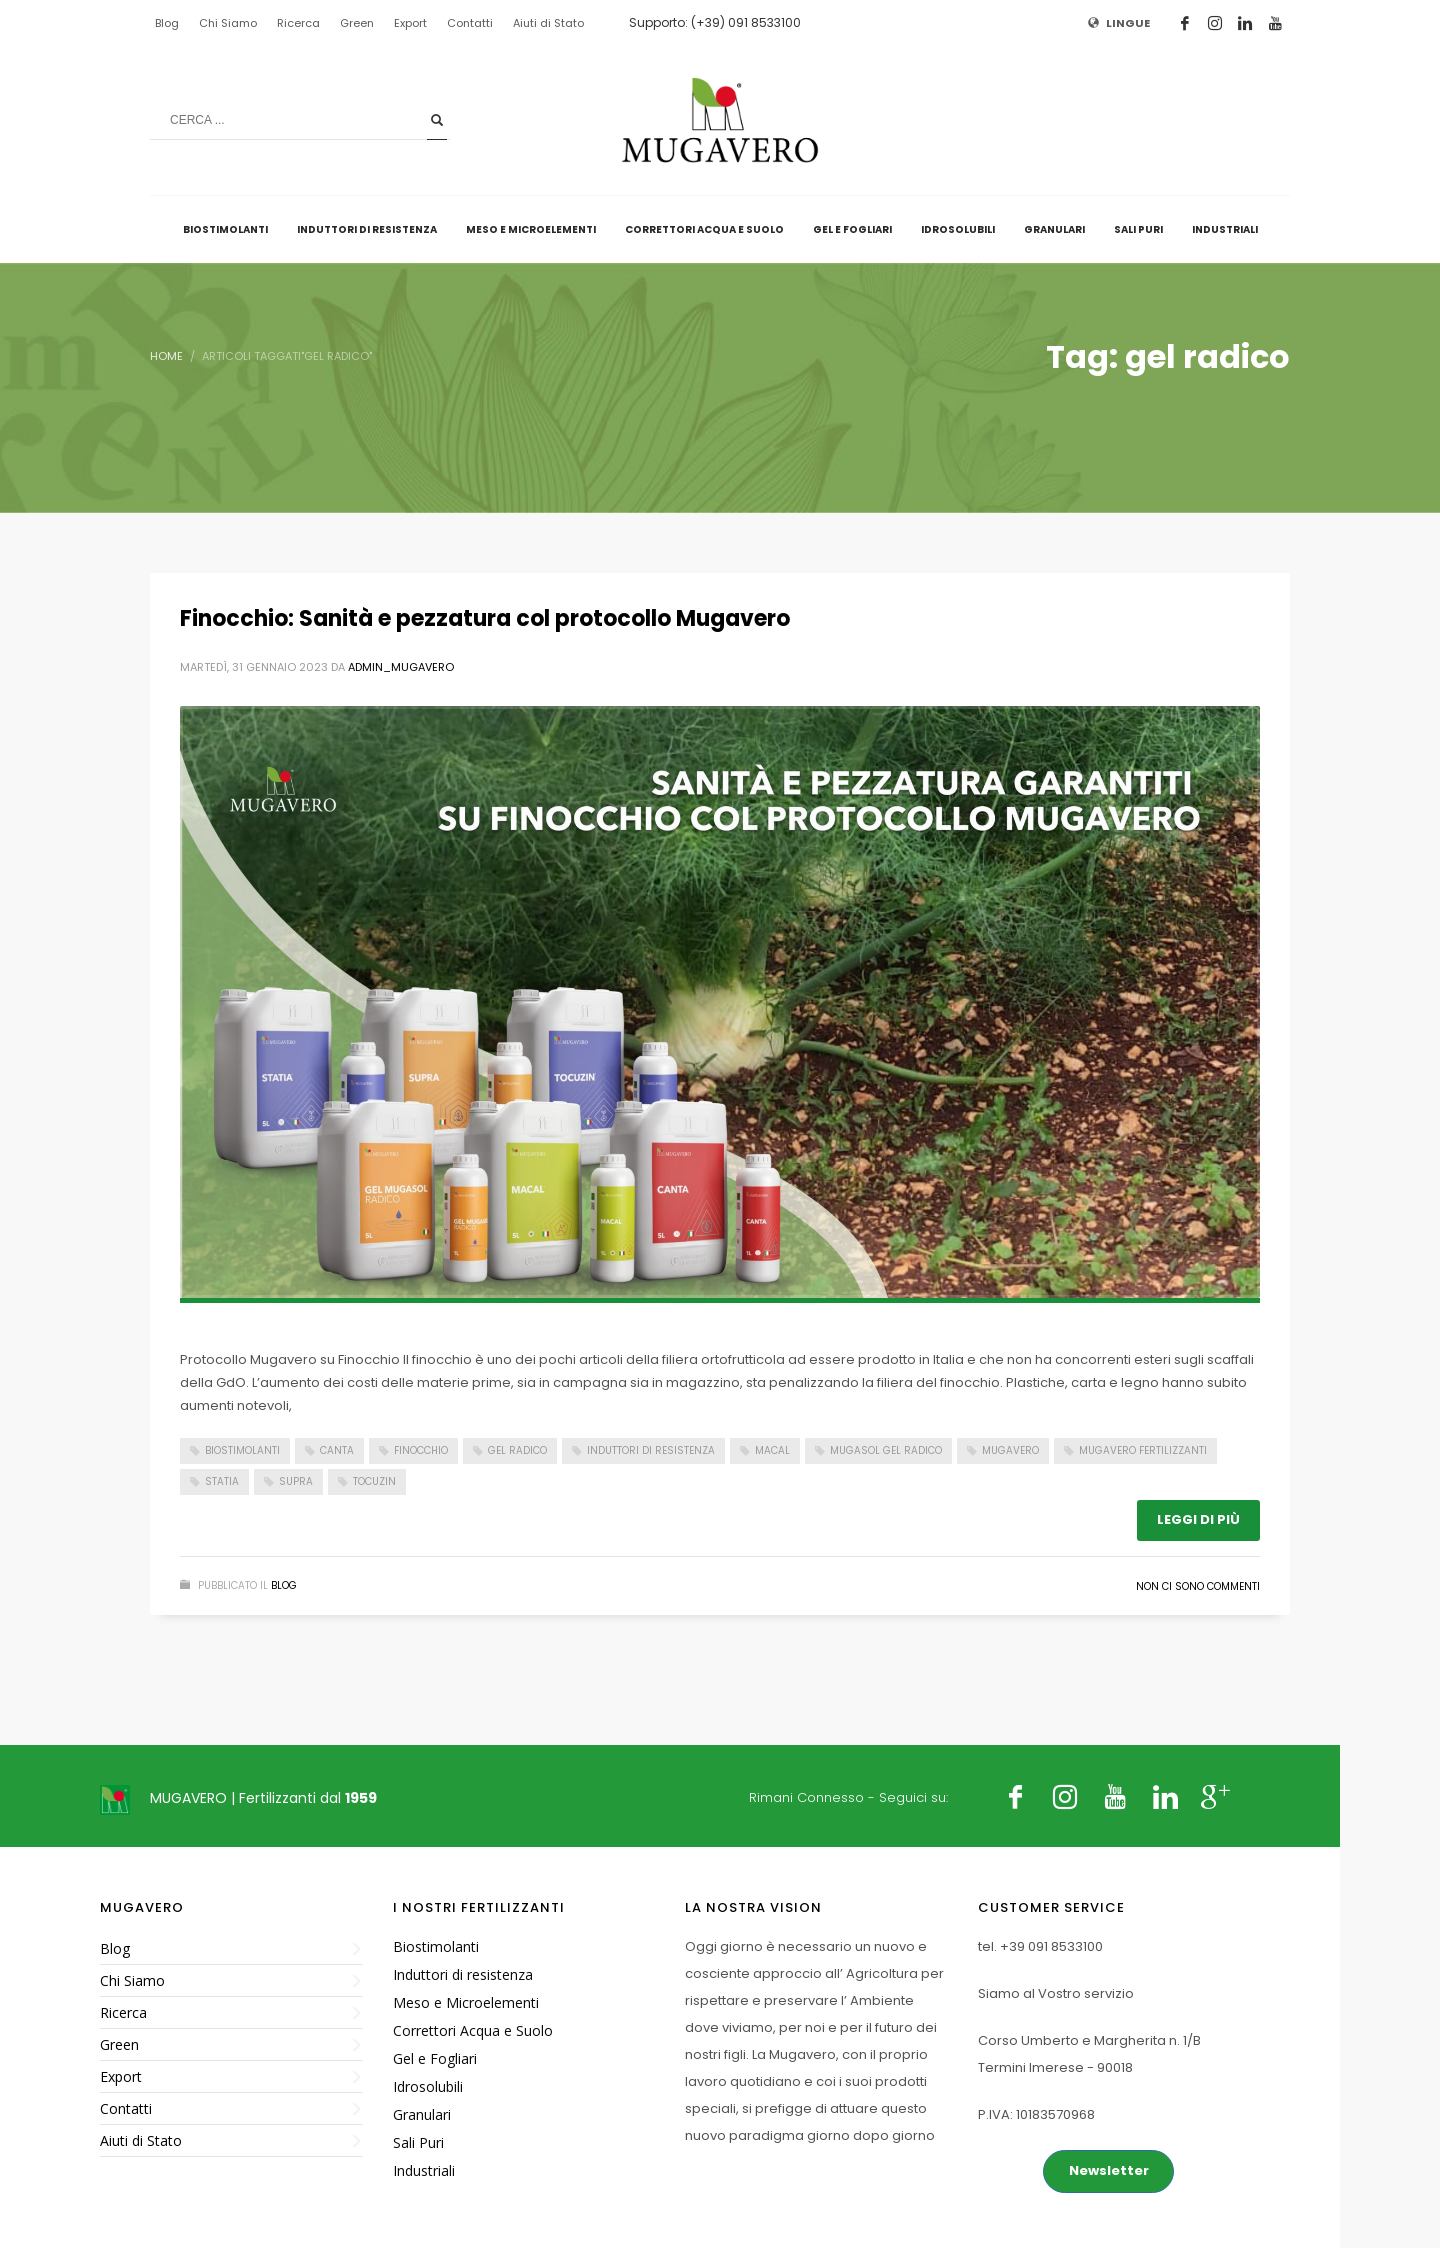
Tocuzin (374, 1481)
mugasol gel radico (886, 1450)
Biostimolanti (242, 1450)
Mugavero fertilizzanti (1143, 1450)
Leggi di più (1198, 1519)
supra (296, 1481)
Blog (167, 23)
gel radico (517, 1450)
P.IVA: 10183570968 (1036, 2114)
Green (357, 23)
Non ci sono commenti (1198, 1586)
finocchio (421, 1450)
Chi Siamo (228, 23)
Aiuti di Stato (548, 23)
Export (410, 23)
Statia (222, 1481)
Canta (337, 1450)
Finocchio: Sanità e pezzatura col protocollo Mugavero (485, 618)
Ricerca (298, 23)
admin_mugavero (401, 667)
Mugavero (1010, 1450)
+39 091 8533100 (1051, 1946)
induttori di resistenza (651, 1450)
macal (772, 1450)
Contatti (470, 23)
